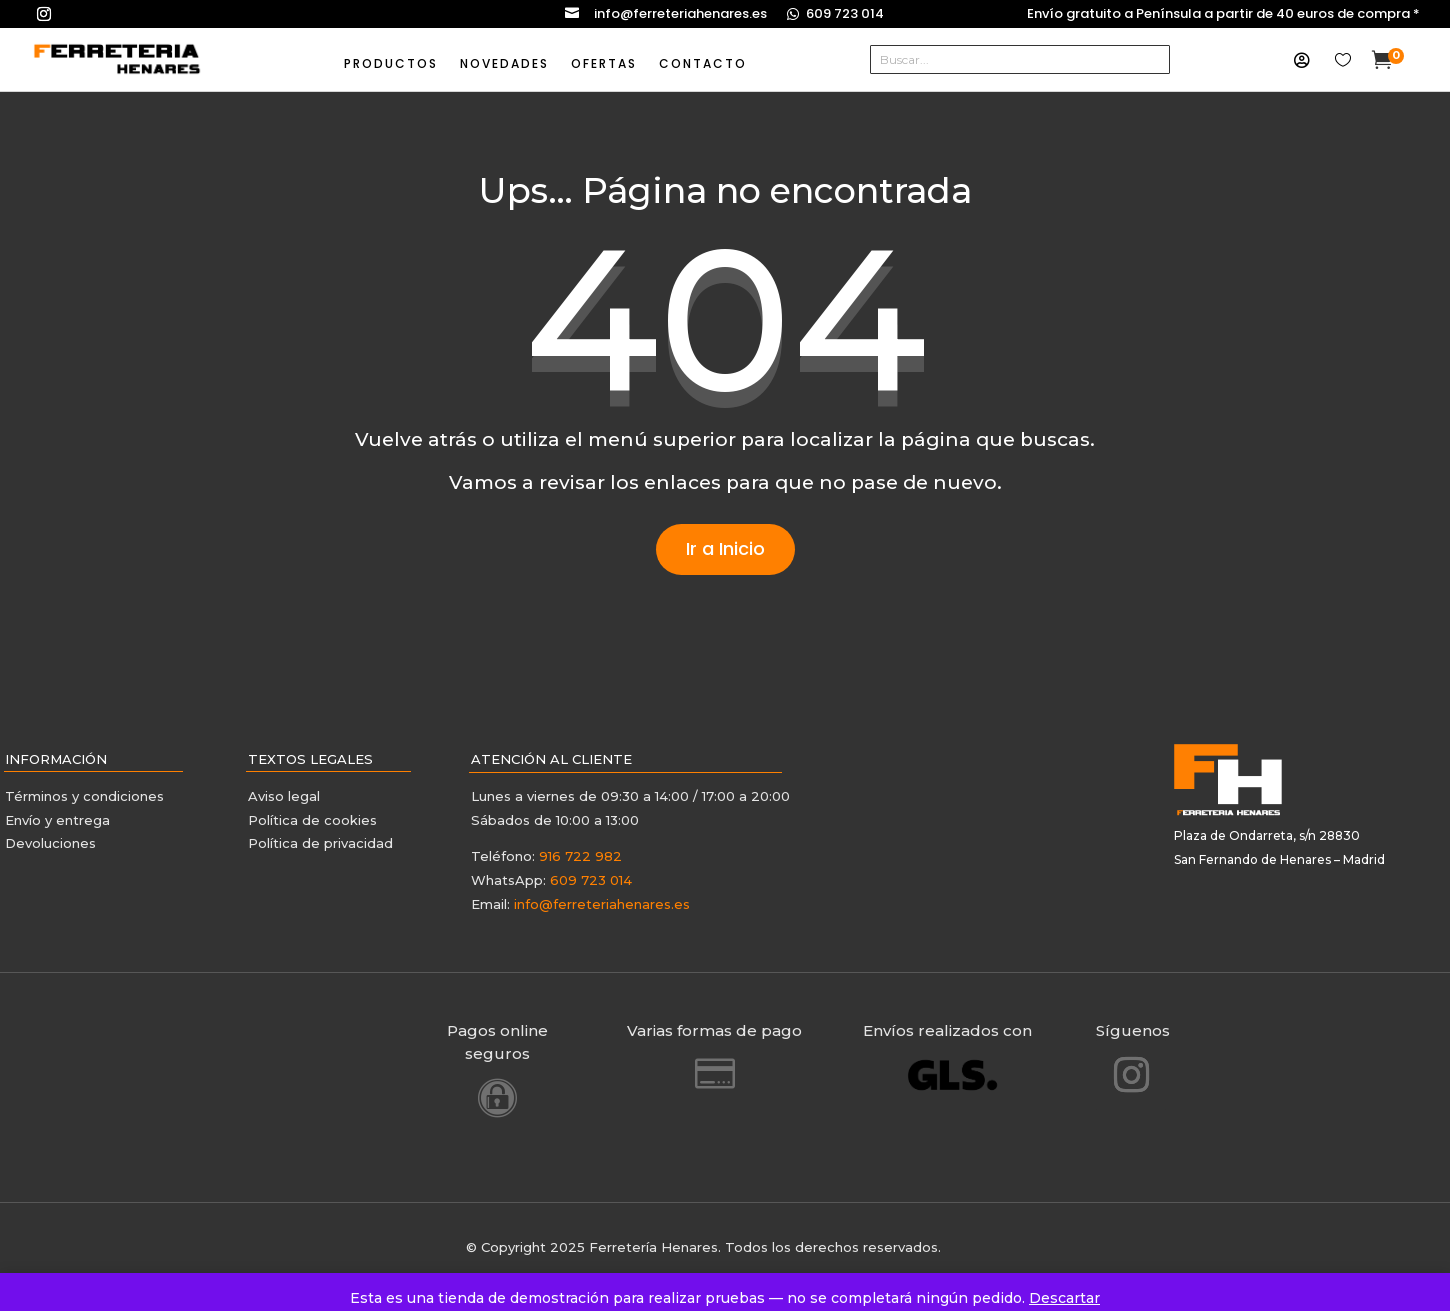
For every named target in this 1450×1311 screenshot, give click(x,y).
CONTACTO (703, 63)
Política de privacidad (320, 843)
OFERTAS (604, 63)
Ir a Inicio (725, 548)
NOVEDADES (504, 63)
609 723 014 (845, 13)
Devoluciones (50, 843)
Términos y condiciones (86, 796)
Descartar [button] (1064, 1298)
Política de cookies (312, 820)
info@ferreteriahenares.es (680, 13)
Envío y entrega (57, 820)
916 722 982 (580, 856)
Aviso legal (284, 796)
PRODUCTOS (391, 63)
